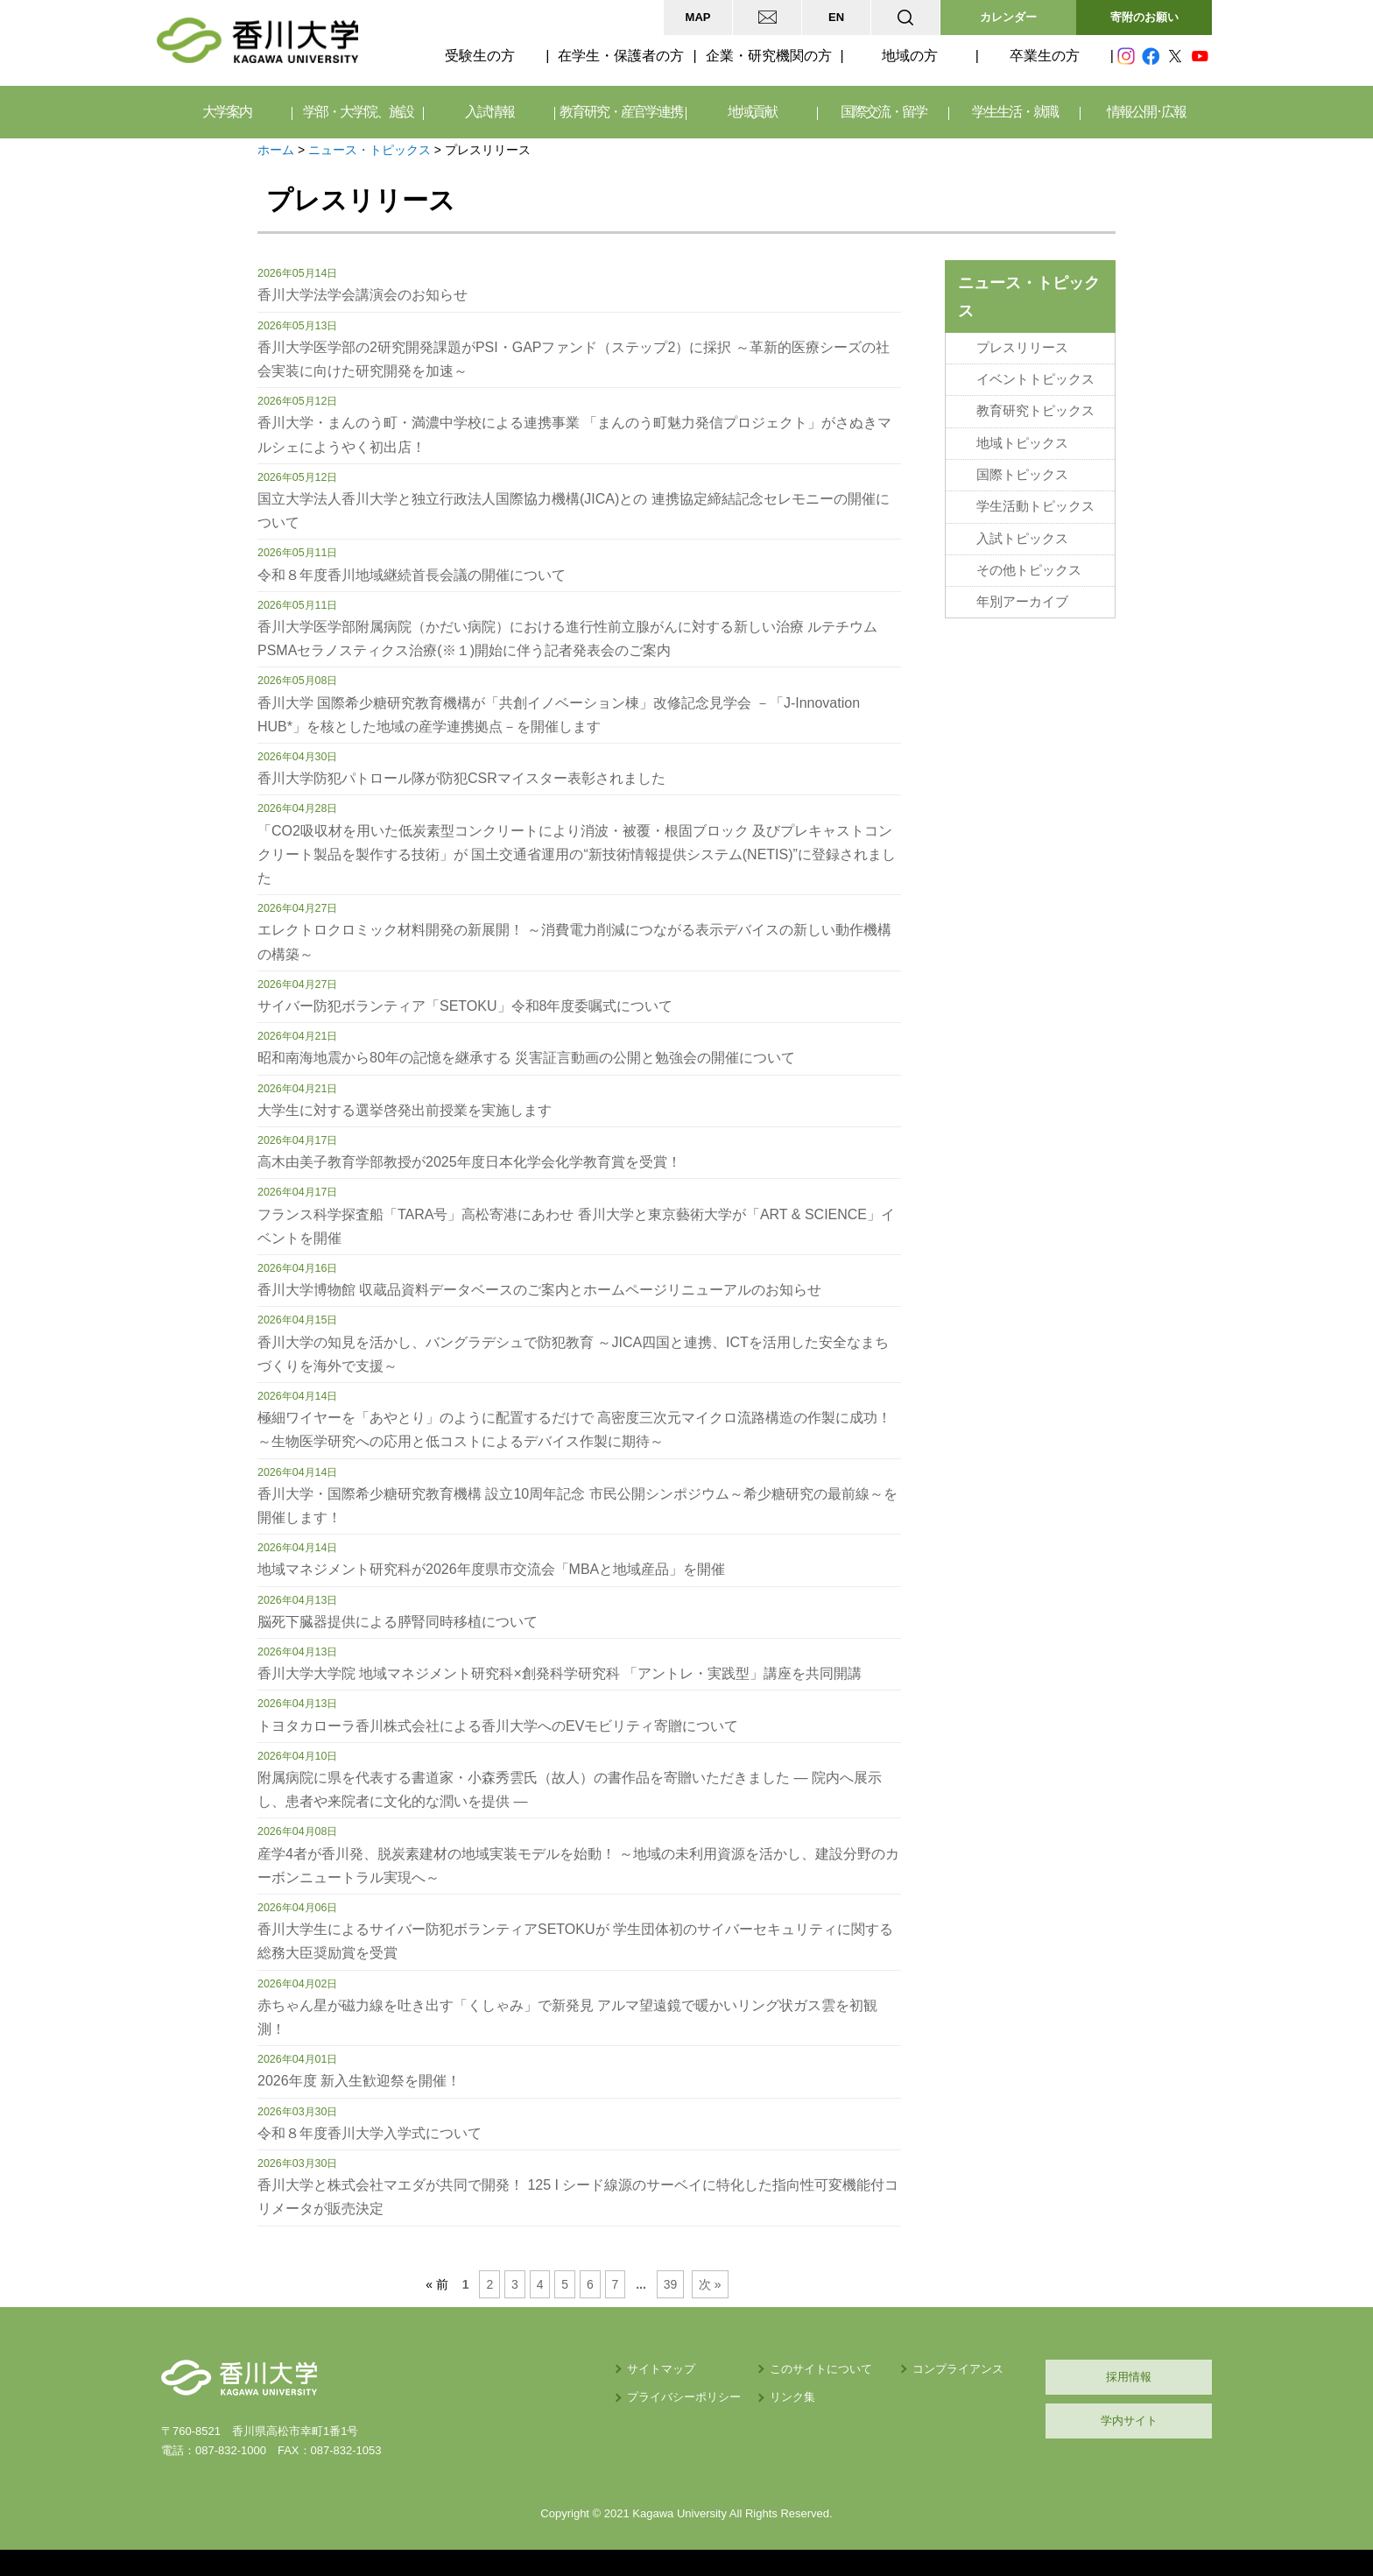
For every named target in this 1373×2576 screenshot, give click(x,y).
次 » (710, 2284)
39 (670, 2284)
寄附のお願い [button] (1144, 17)
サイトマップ (661, 2368)
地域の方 (910, 55)
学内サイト (1129, 2420)
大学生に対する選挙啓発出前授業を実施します (404, 1110)
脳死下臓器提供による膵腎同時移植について (397, 1621)
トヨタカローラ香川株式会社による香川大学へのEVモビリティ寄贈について (497, 1726)
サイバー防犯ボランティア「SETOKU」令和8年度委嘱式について (464, 1006)
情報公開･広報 (1146, 111)
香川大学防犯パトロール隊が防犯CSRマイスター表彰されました (461, 778)
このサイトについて (821, 2368)
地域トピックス (1022, 443)
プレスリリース (1022, 348)
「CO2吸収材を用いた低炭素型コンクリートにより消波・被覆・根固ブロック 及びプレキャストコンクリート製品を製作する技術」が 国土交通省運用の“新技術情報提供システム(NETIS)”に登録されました (576, 854)
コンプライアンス (957, 2368)
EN (836, 17)
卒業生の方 (1045, 55)
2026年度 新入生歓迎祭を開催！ (359, 2080)
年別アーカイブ (1022, 602)
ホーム (275, 150)
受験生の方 (480, 55)
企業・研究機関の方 (769, 55)
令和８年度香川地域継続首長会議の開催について (411, 575)
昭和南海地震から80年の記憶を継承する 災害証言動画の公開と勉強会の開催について (526, 1057)
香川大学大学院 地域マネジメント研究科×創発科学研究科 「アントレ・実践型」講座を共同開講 (559, 1673)
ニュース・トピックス (369, 150)
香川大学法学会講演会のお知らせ (362, 294)
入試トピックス (1022, 539)
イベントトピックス (1035, 379)
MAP (698, 17)
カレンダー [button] (1008, 17)
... (641, 2284)
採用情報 (1128, 2376)
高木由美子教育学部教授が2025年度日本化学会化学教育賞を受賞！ (469, 1161)
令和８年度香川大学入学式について (369, 2133)
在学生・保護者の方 (621, 55)
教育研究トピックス (1035, 411)
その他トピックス (1028, 570)
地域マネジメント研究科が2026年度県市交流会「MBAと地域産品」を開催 (491, 1569)
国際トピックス (1022, 475)
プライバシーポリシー (684, 2396)
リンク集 (792, 2396)
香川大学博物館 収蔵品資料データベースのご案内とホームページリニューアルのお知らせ (539, 1289)
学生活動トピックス (1035, 506)
